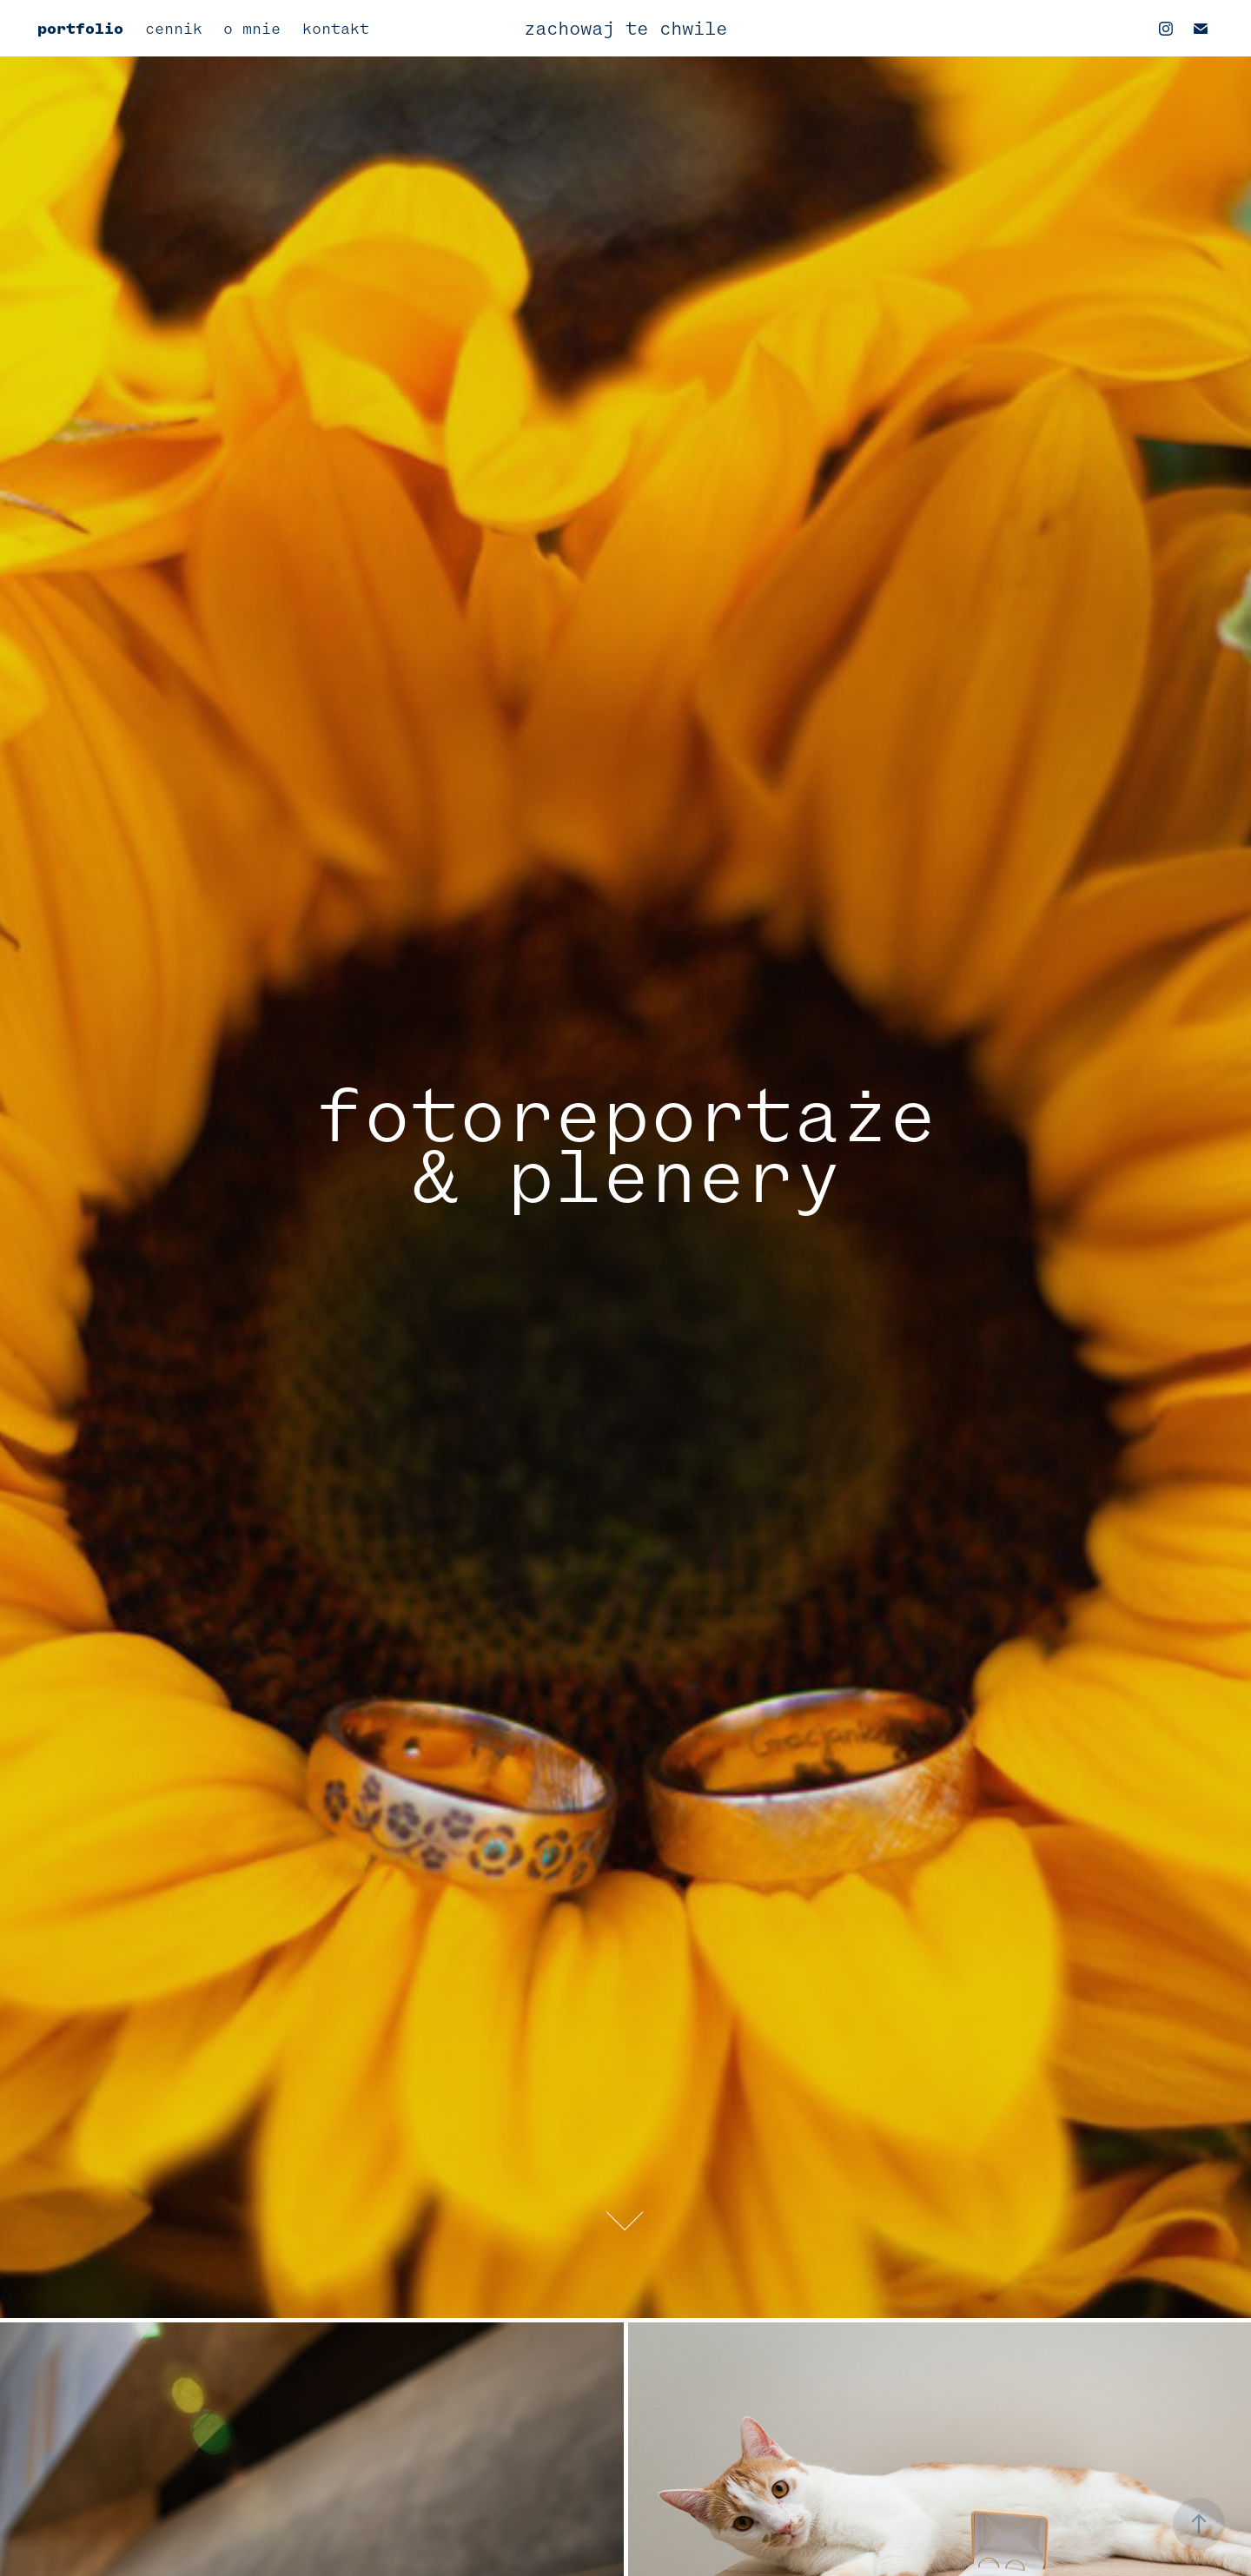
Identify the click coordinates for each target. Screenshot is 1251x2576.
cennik (173, 28)
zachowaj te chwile (625, 28)
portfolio (80, 28)
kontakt (335, 28)
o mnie (252, 28)
